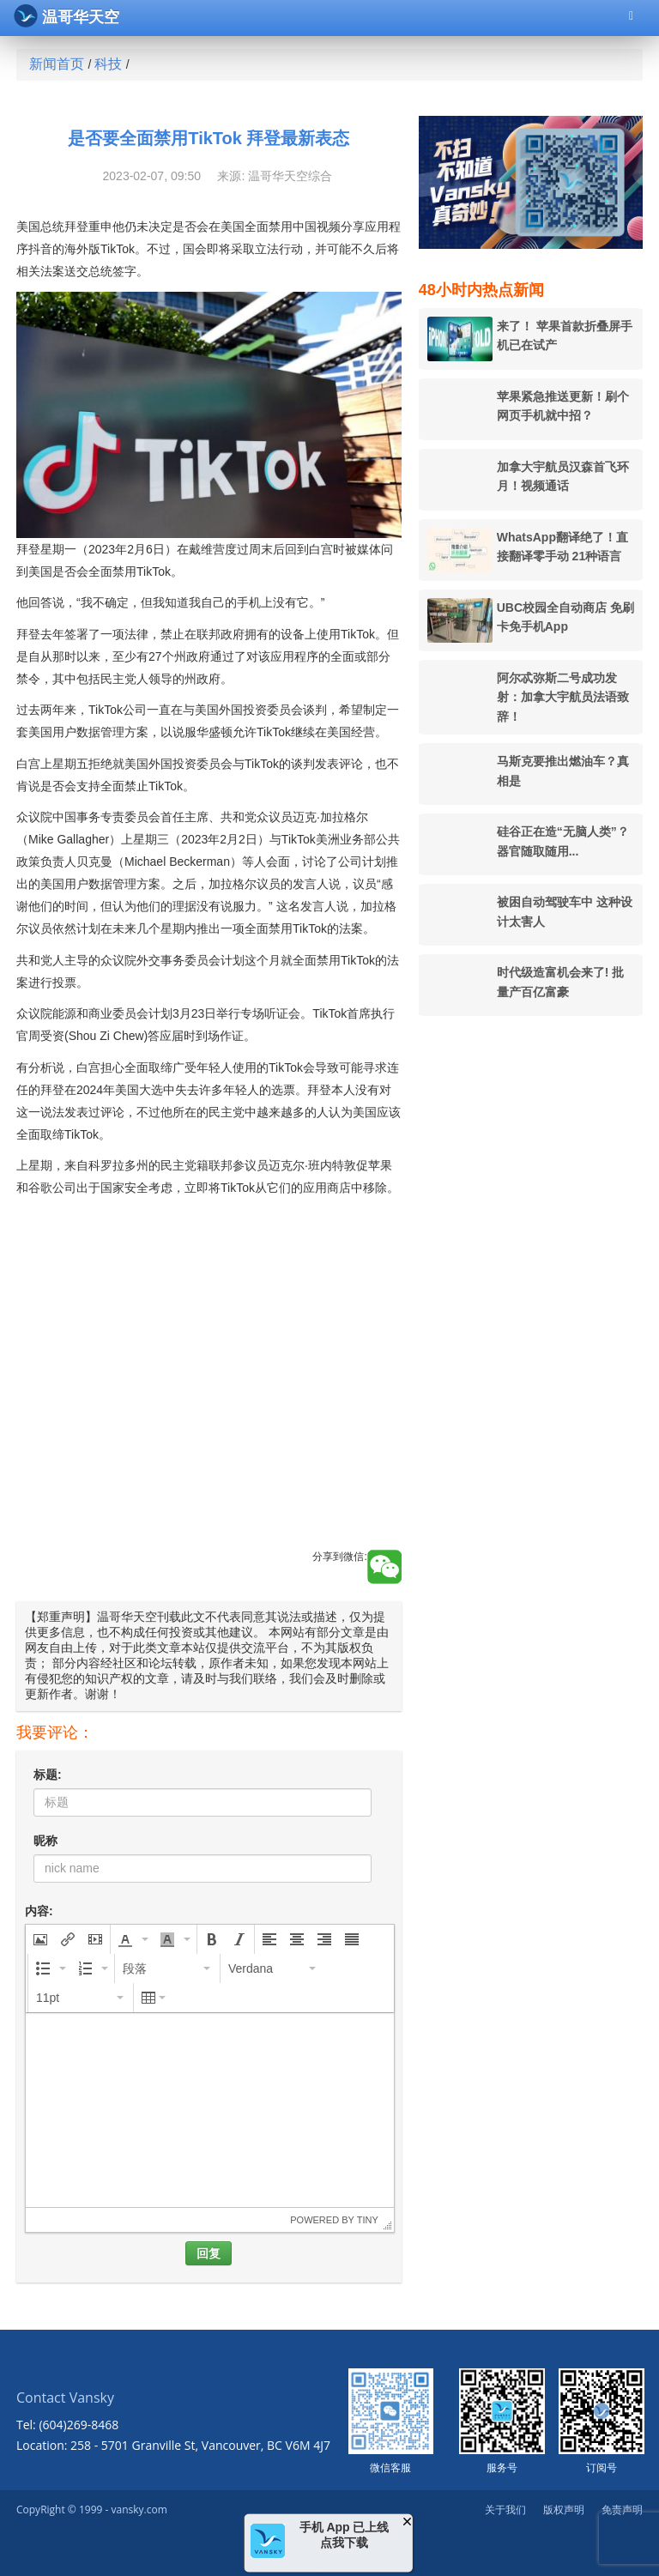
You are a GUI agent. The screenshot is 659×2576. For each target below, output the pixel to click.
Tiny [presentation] (367, 2220)
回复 (208, 2253)
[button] (40, 1939)
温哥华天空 (66, 15)
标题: (47, 1774)
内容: (39, 1911)
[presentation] (40, 1939)
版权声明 (563, 2509)
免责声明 (622, 2509)
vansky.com (138, 2509)
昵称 (45, 1840)
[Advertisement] (209, 1393)
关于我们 (505, 2509)
